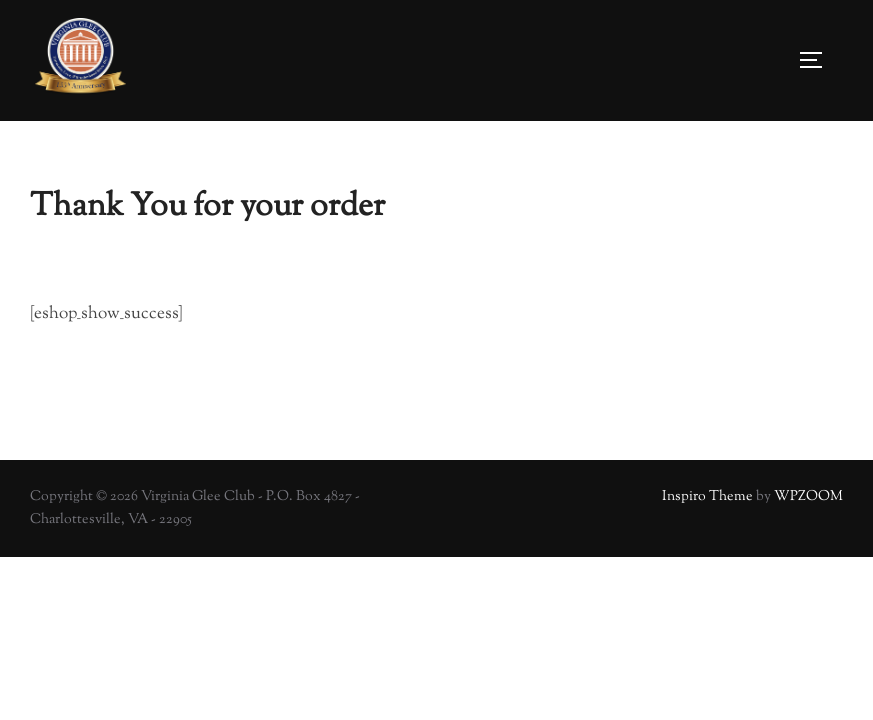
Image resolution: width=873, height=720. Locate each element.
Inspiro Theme (707, 497)
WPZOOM (808, 497)
